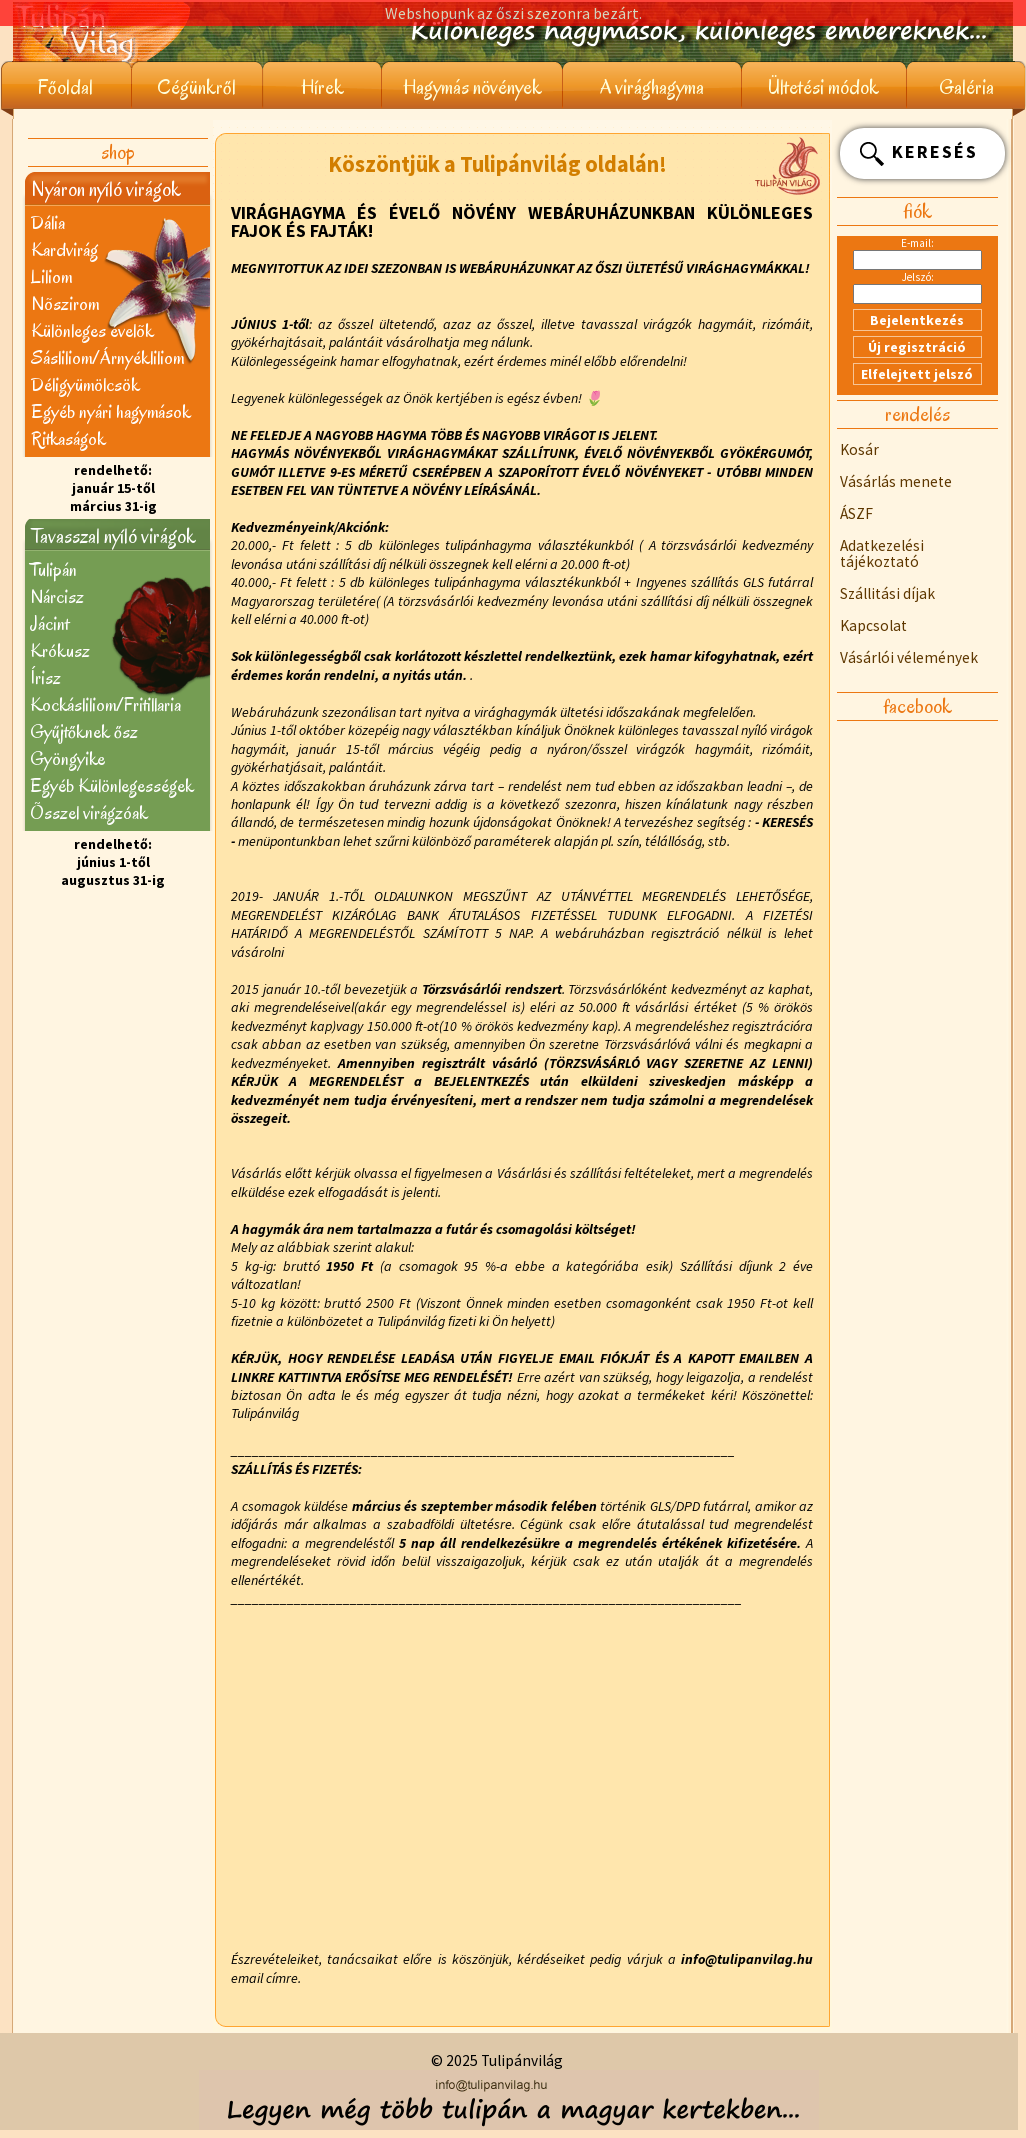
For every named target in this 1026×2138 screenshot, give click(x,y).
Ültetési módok (823, 87)
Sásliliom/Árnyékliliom (107, 357)
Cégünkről (196, 87)
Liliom (51, 276)
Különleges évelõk (92, 330)
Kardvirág (64, 249)
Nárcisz (57, 596)
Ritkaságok (68, 438)
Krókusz (60, 650)
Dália (48, 222)
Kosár (859, 449)
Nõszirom (65, 303)
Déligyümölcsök (85, 384)
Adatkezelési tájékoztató (882, 553)
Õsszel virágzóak (89, 812)
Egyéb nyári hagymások (111, 411)
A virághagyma (652, 87)
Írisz (45, 677)
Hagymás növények (472, 87)
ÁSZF (856, 513)
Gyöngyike (67, 758)
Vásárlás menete (896, 481)
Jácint (49, 623)
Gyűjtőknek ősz (84, 731)
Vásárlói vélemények (909, 657)
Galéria (966, 87)
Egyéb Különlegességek (112, 785)
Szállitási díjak (887, 593)
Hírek (322, 87)
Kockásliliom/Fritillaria (105, 704)
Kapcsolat (873, 625)
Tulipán (53, 569)
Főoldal (65, 87)
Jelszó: (918, 277)
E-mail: (917, 243)
